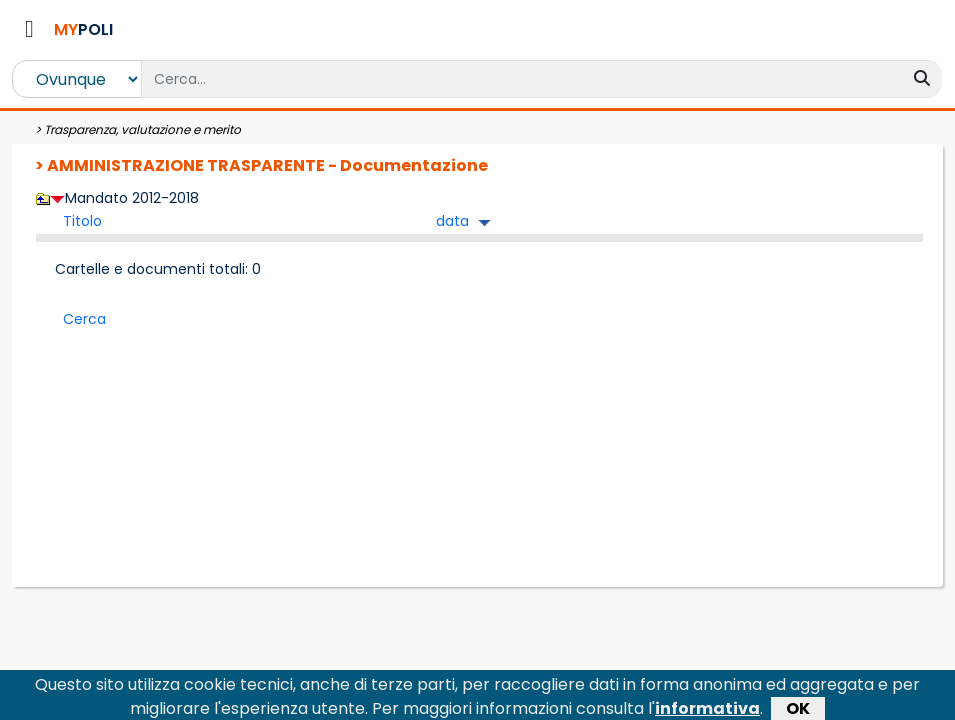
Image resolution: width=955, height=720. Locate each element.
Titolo (82, 221)
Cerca (84, 319)
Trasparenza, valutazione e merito (142, 129)
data (452, 221)
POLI (83, 29)
